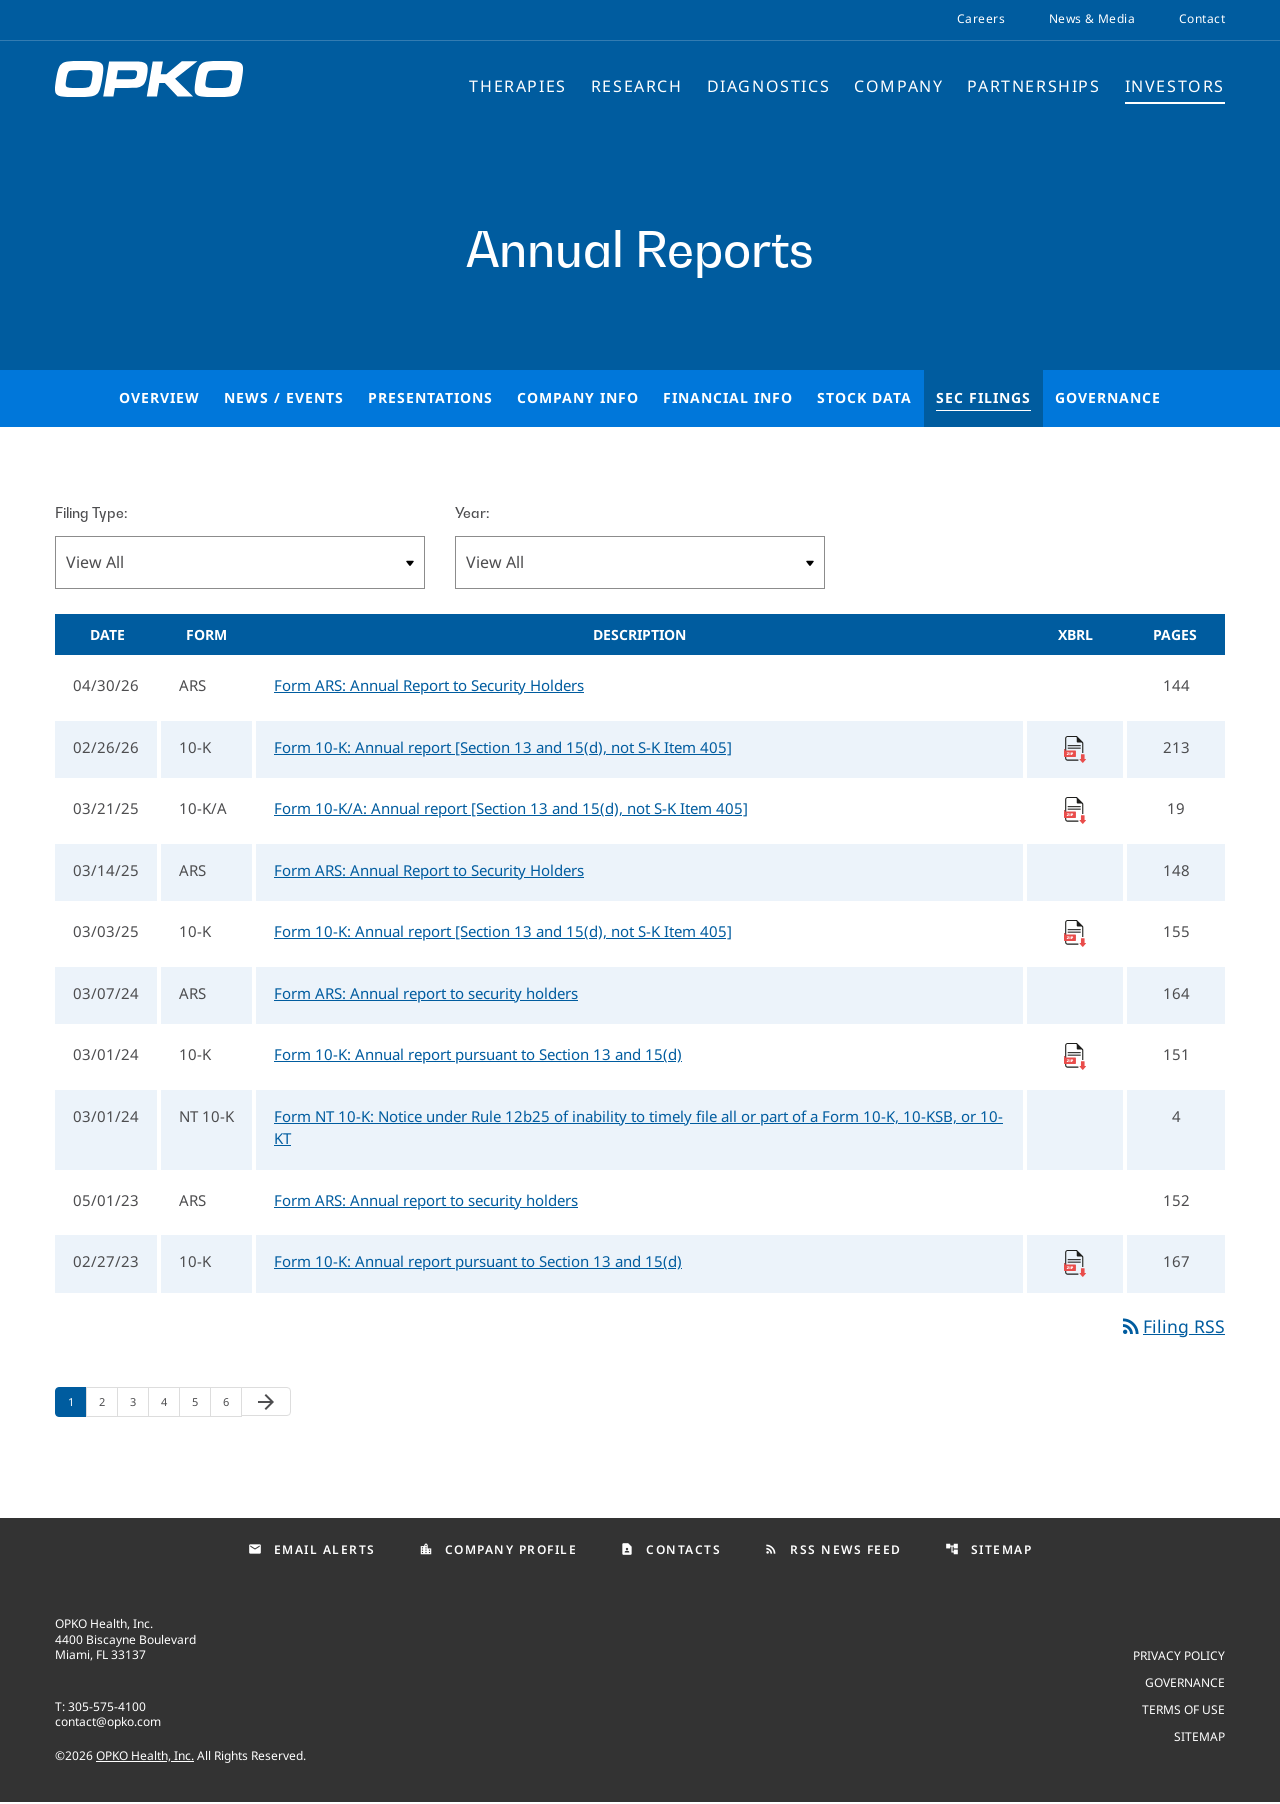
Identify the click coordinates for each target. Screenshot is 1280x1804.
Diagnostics (769, 87)
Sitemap (989, 1550)
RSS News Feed (833, 1550)
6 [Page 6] (232, 1402)
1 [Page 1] (77, 1402)
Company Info (578, 397)
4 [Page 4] (170, 1402)
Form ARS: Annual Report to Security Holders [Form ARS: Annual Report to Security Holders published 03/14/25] (429, 870)
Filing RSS (1172, 1326)
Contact (1202, 19)
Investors (1175, 87)
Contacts (670, 1550)
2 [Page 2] (108, 1402)
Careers (981, 19)
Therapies (517, 87)
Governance (1108, 397)
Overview (159, 397)
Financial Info (728, 397)
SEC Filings (983, 397)
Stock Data (864, 397)
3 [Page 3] (139, 1402)
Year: (472, 512)
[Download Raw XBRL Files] (1075, 747)
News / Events (284, 397)
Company (898, 87)
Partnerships (1033, 87)
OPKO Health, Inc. (145, 1757)
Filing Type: (91, 512)
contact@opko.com (108, 1723)
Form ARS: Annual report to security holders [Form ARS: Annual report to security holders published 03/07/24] (426, 993)
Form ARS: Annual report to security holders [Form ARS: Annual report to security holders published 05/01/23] (426, 1200)
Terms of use (1183, 1710)
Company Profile (498, 1550)
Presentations (430, 397)
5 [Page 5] (201, 1402)
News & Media (1092, 19)
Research (637, 87)
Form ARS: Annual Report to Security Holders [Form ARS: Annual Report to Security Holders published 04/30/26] (429, 685)
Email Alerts (312, 1550)
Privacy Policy (1179, 1656)
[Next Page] (266, 1402)
